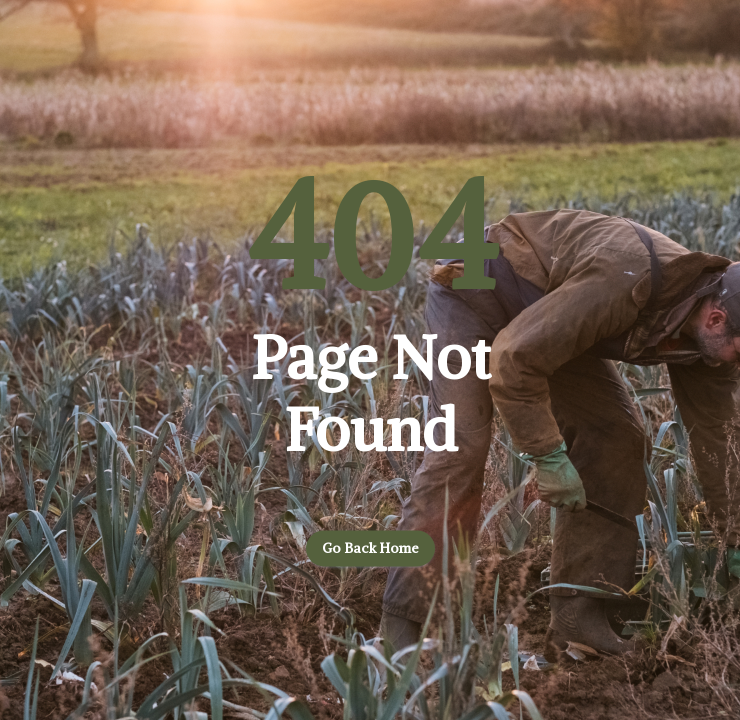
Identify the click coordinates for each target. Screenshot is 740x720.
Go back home (370, 549)
